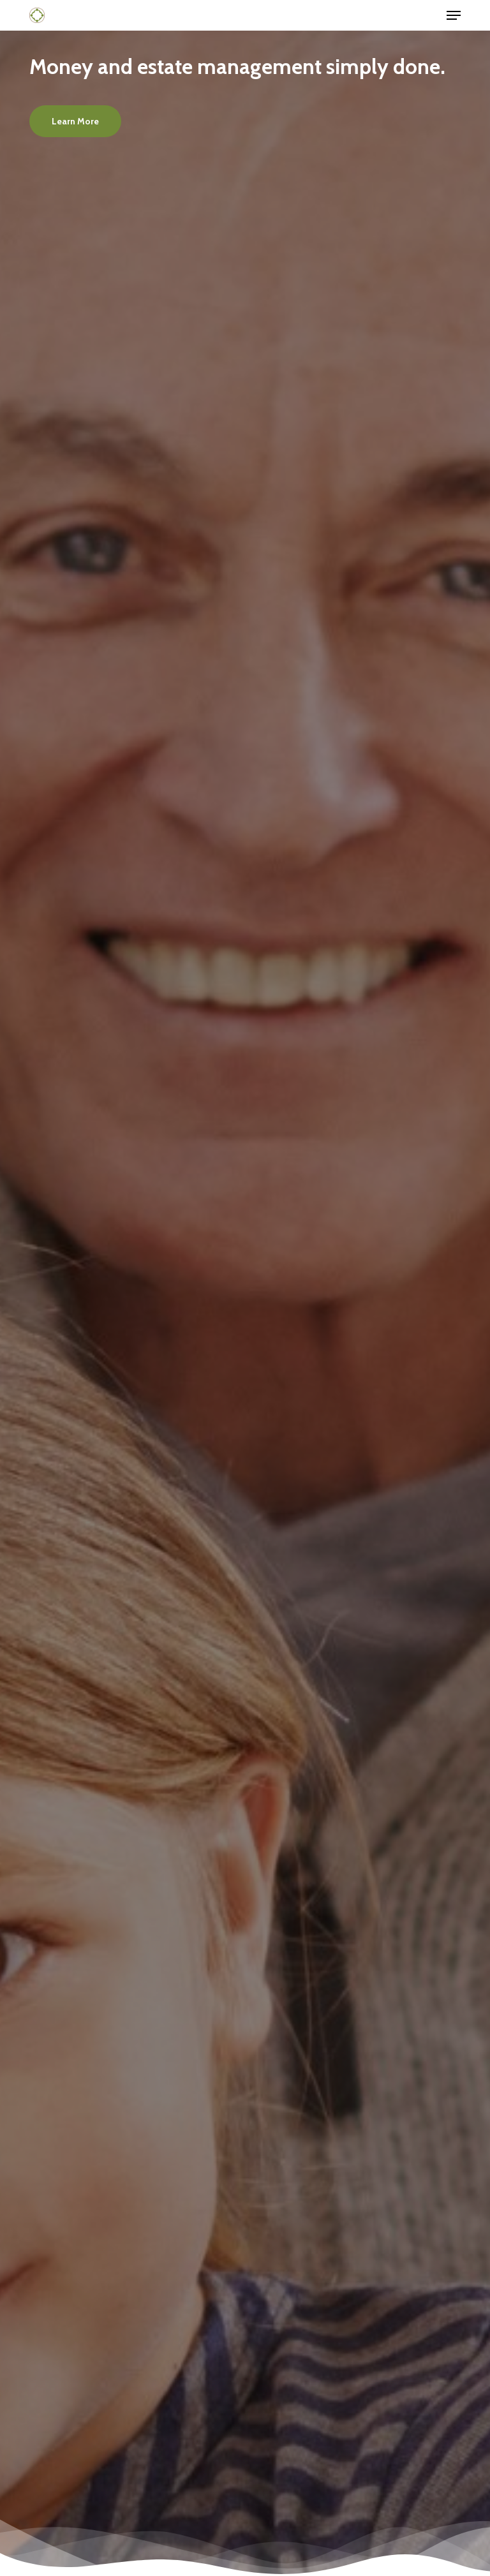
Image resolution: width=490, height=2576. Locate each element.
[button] (454, 15)
